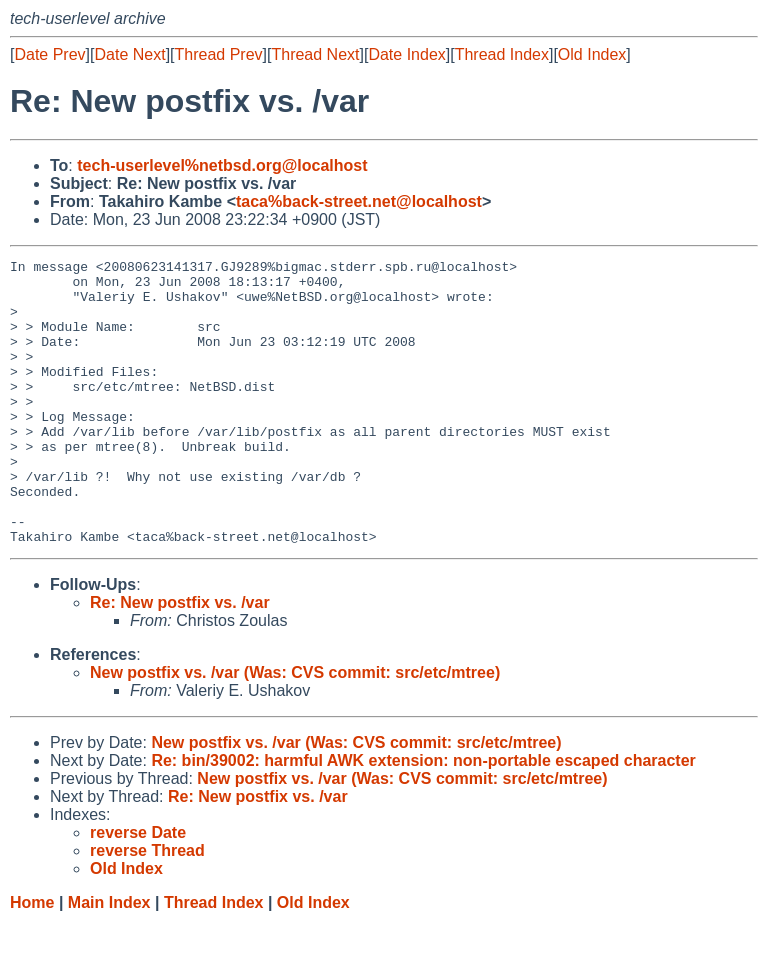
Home (32, 959)
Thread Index (502, 54)
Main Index (109, 959)
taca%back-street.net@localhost (359, 201)
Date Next (129, 54)
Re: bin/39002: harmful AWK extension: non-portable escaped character (423, 817)
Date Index (406, 54)
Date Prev (49, 54)
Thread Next (315, 54)
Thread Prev (219, 54)
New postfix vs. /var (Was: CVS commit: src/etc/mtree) (295, 729)
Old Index (592, 54)
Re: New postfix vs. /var (180, 659)
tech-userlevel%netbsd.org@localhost (222, 165)
